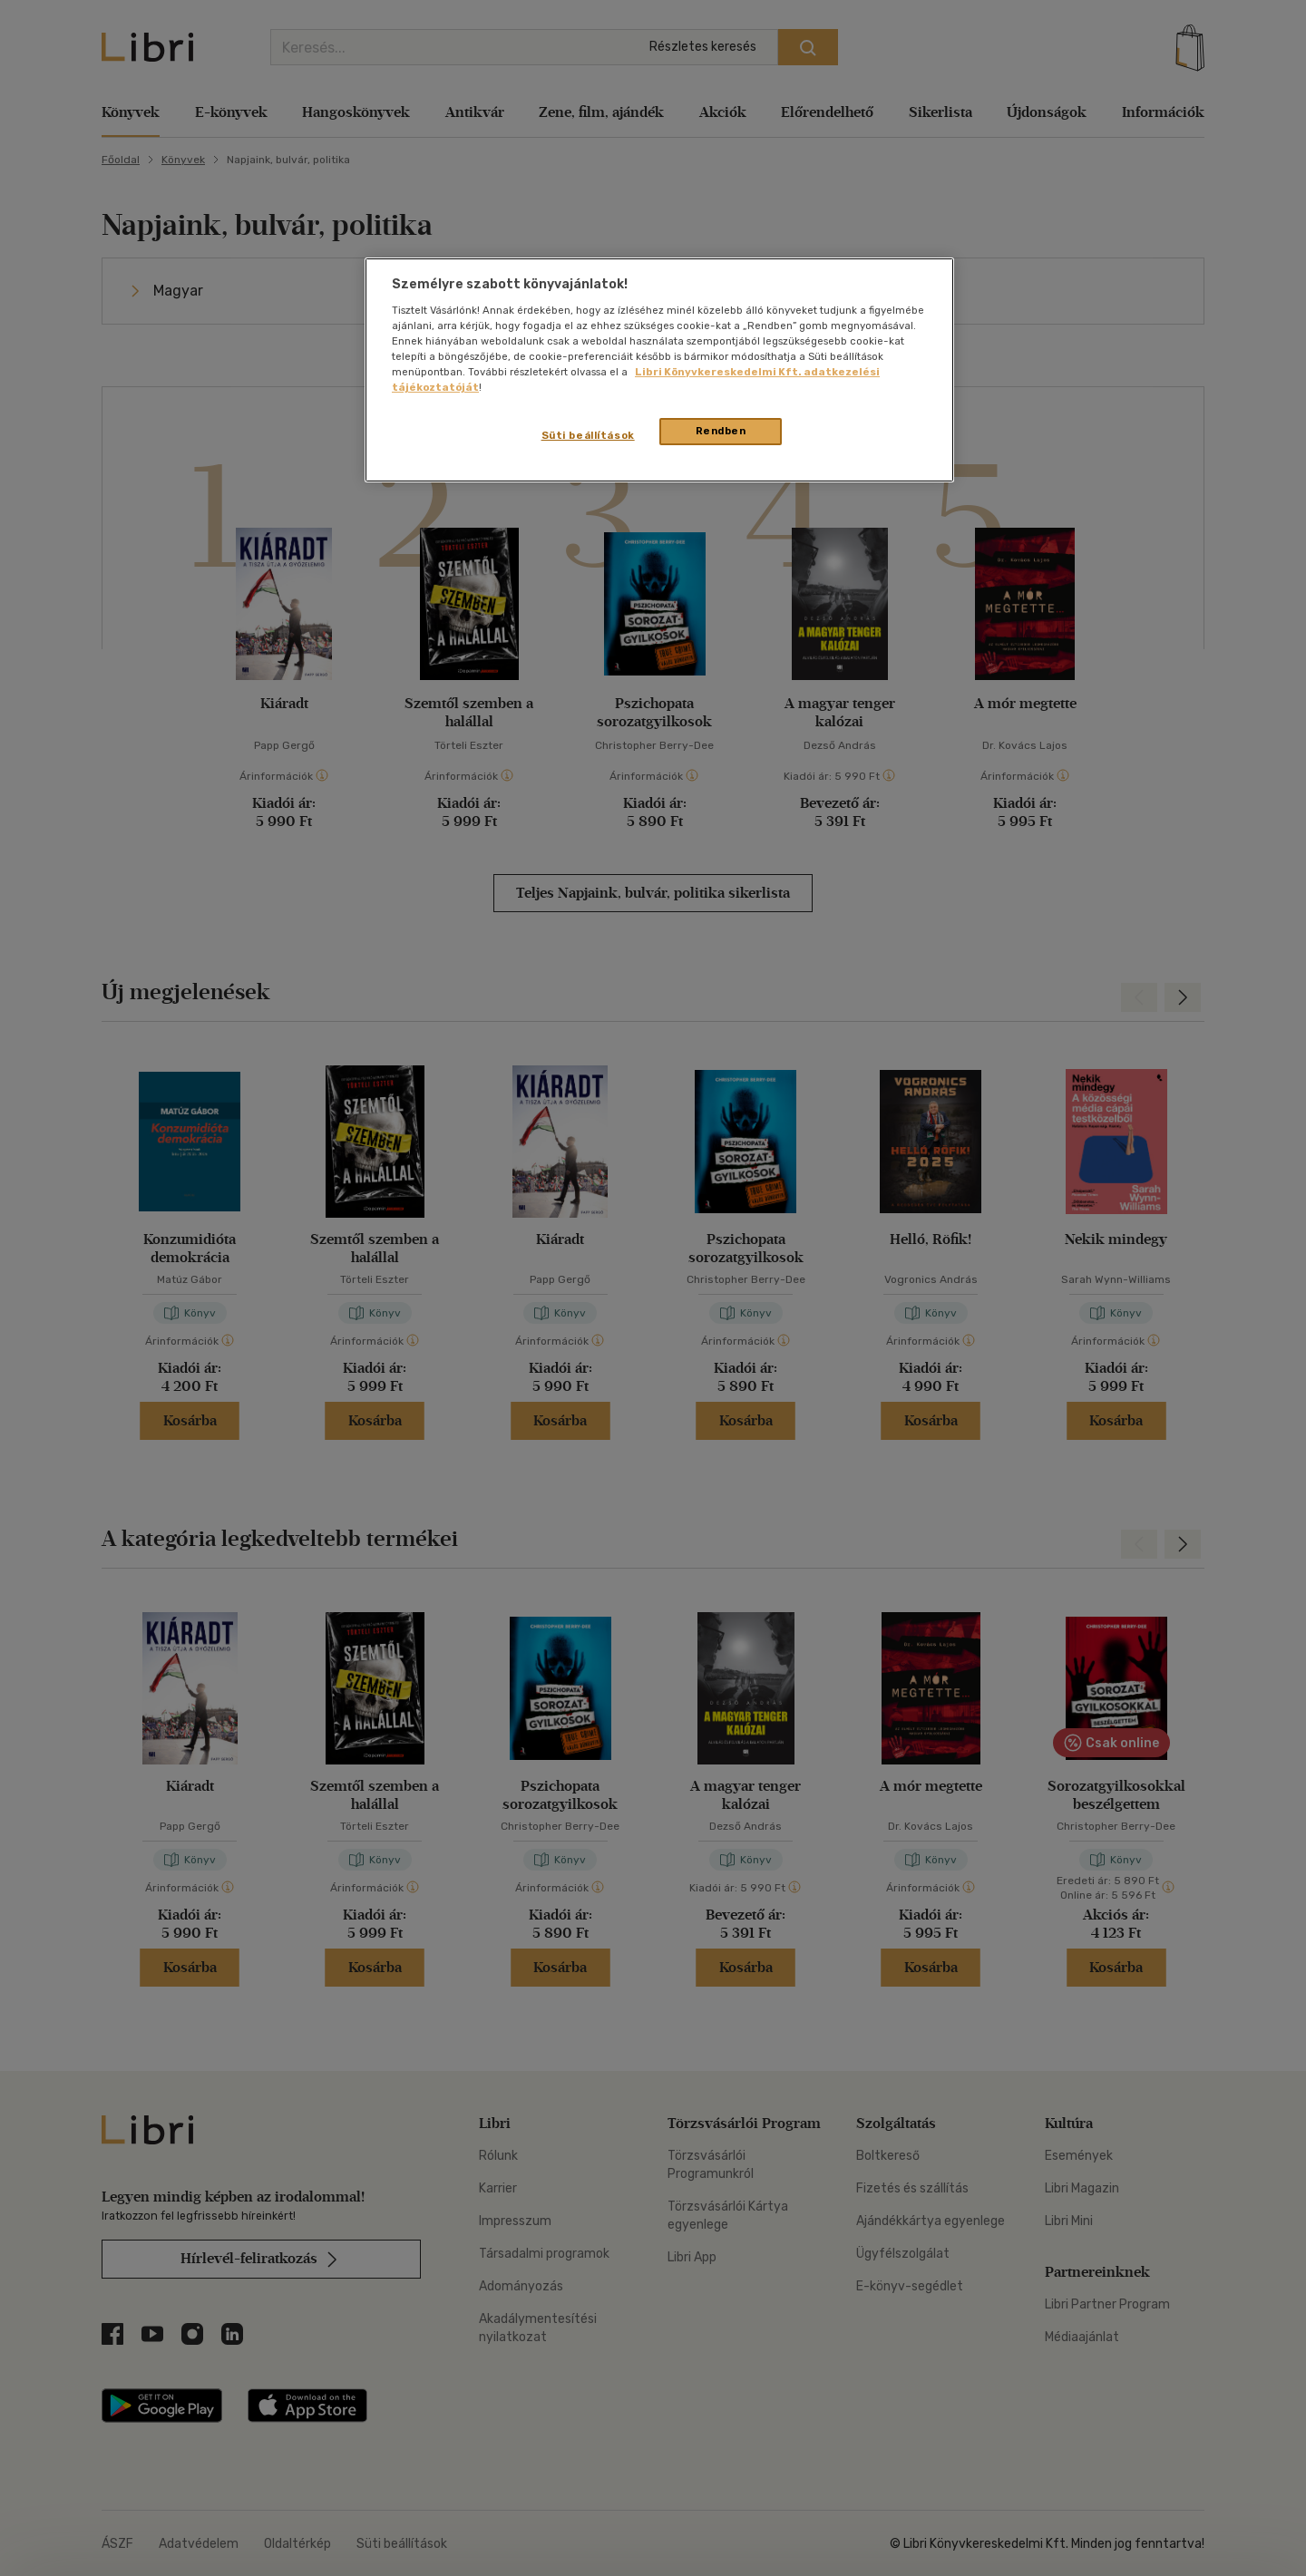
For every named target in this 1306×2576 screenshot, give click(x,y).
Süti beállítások (588, 435)
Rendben (721, 430)
